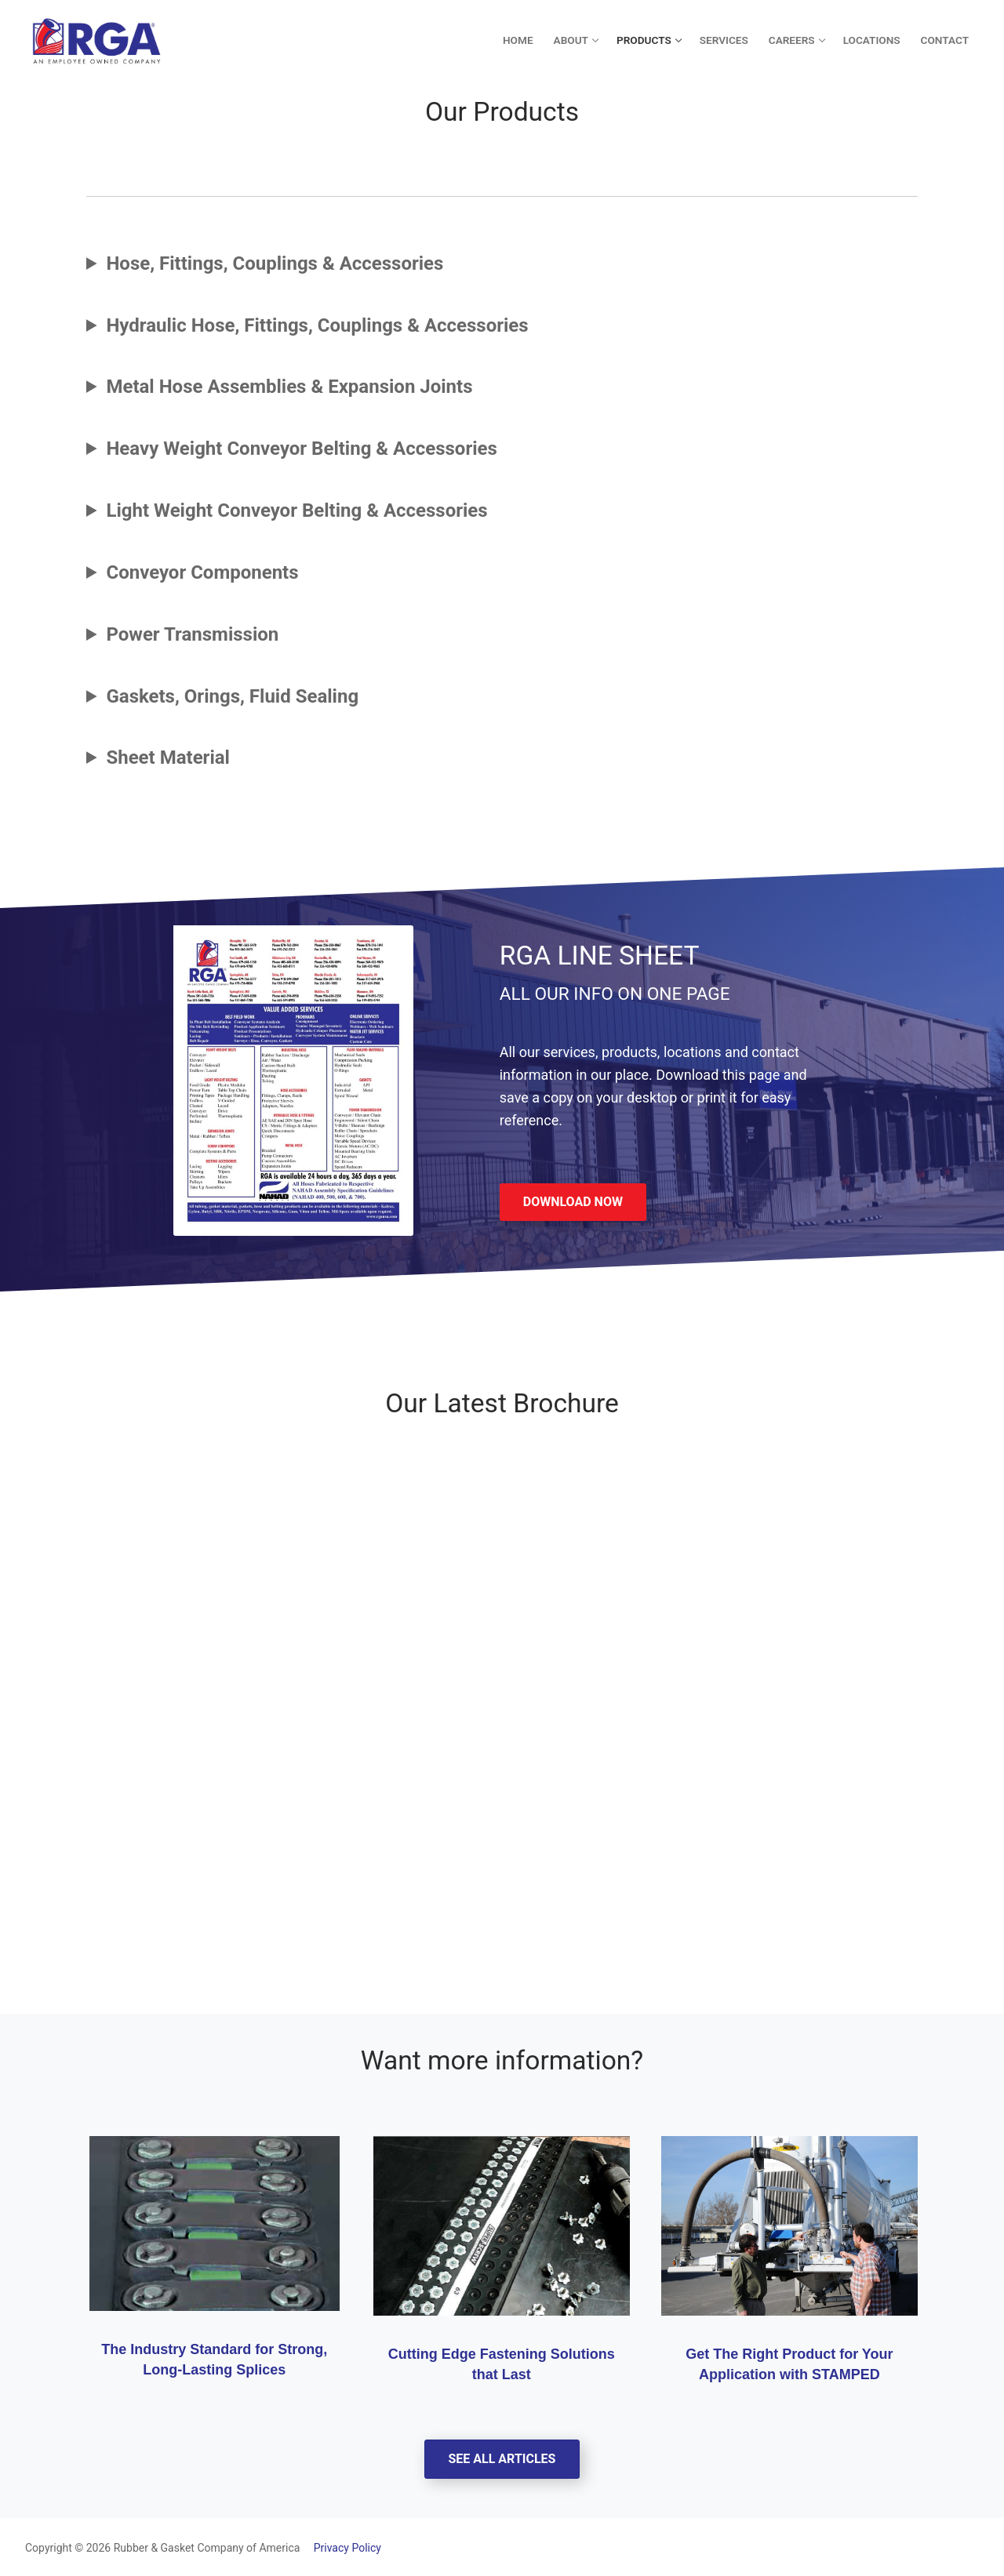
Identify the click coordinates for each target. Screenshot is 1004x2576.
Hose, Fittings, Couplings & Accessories (274, 263)
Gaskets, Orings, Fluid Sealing (232, 696)
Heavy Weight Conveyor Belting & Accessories (301, 449)
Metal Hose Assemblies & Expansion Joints (289, 387)
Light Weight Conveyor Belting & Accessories (296, 510)
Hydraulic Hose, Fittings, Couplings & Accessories (317, 325)
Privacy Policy (342, 2547)
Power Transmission (192, 634)
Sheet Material (168, 757)
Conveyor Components (202, 572)
